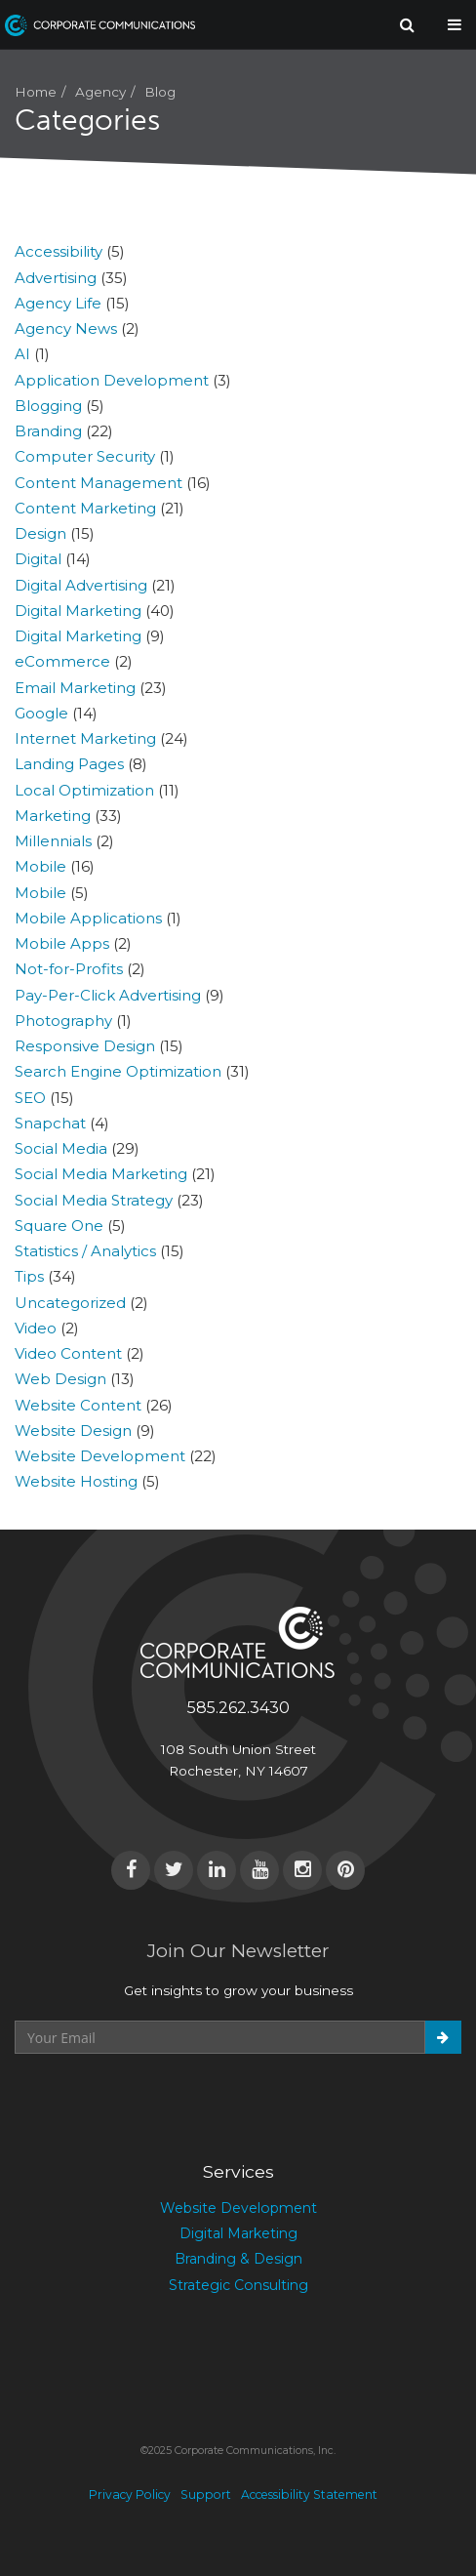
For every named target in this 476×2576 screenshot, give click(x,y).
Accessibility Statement (309, 2494)
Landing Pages (69, 764)
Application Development (112, 380)
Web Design (60, 1379)
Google (41, 713)
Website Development (100, 1456)
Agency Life (58, 303)
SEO (30, 1097)
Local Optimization (84, 790)
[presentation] (163, 2102)
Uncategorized (70, 1302)
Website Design (73, 1430)
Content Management (98, 482)
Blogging (48, 405)
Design (40, 533)
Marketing (53, 815)
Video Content (68, 1353)
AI (22, 354)
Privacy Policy (130, 2494)
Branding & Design (238, 2259)
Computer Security (85, 456)
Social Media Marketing (101, 1174)
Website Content (78, 1405)
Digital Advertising (81, 585)
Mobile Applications (88, 918)
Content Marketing (85, 508)
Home (36, 92)
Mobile (40, 866)
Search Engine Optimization (118, 1071)
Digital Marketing (78, 610)
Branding (48, 431)
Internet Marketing (85, 738)
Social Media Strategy (94, 1200)
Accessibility (58, 251)
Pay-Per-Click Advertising (108, 995)
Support (205, 2494)
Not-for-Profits (69, 969)
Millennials (53, 841)
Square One (59, 1225)
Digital (38, 559)
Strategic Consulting (238, 2285)
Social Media (61, 1148)
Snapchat (50, 1123)
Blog (160, 92)
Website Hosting (76, 1481)
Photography (63, 1020)
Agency (100, 92)
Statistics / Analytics (85, 1251)
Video (36, 1328)
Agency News (66, 328)
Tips (29, 1276)
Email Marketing (75, 687)
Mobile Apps (62, 943)
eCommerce (62, 661)
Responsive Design (85, 1046)
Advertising (56, 277)
